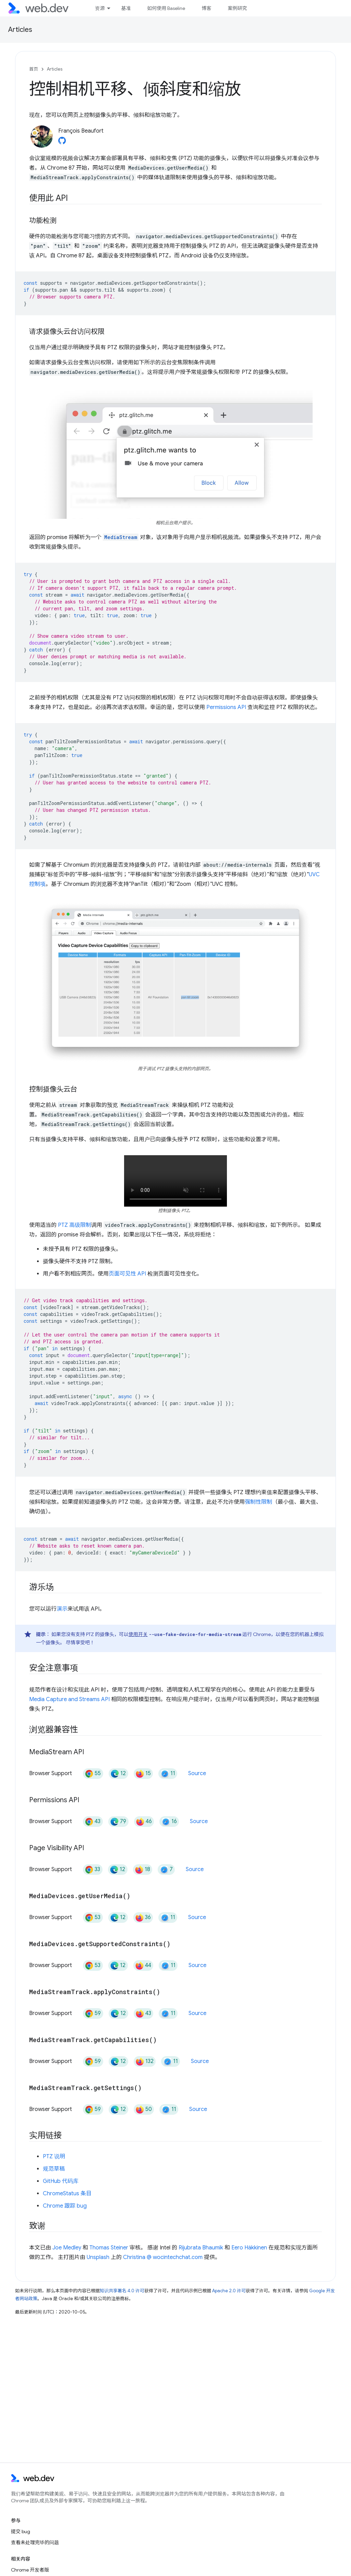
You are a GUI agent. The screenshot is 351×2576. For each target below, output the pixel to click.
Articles (20, 29)
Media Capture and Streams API (69, 1699)
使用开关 (138, 1634)
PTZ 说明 (54, 2156)
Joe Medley (66, 2247)
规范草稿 (54, 2168)
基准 (126, 8)
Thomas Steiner (108, 2247)
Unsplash (98, 2257)
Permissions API (226, 707)
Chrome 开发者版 (30, 2570)
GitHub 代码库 (60, 2181)
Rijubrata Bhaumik (201, 2247)
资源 (100, 8)
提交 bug (20, 2531)
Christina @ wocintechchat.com (163, 2257)
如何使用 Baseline (166, 8)
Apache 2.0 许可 (229, 2291)
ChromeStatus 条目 (67, 2193)
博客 (206, 8)
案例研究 (237, 8)
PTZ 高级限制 (74, 1225)
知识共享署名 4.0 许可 (122, 2291)
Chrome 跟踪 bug (65, 2205)
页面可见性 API (127, 1273)
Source (197, 1773)
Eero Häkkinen (249, 2247)
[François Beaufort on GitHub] (62, 142)
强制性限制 (258, 1502)
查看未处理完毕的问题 (35, 2542)
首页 (33, 69)
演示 (62, 1609)
